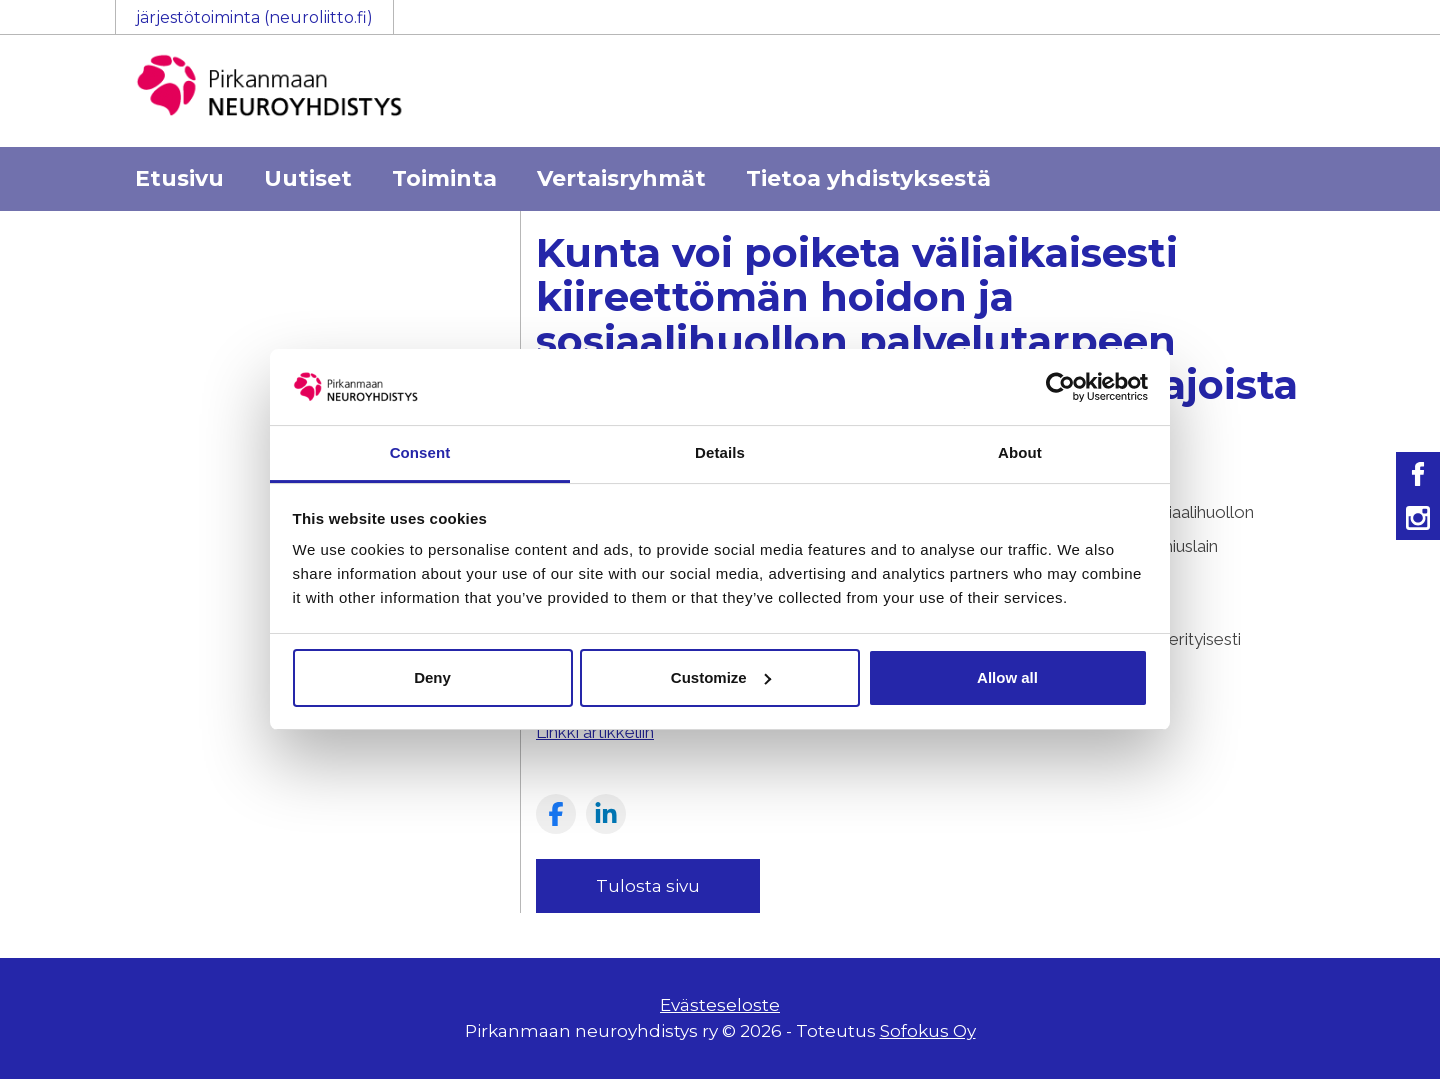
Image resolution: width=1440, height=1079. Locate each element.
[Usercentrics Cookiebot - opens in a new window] (1060, 387)
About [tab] (1020, 452)
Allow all (1007, 677)
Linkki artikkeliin (595, 732)
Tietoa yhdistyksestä (868, 178)
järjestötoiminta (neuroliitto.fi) (254, 17)
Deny (432, 677)
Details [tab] (720, 452)
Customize (721, 677)
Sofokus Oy (928, 1031)
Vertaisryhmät (621, 178)
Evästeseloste (720, 1005)
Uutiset (308, 178)
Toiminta (444, 178)
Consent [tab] (420, 452)
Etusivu (179, 178)
